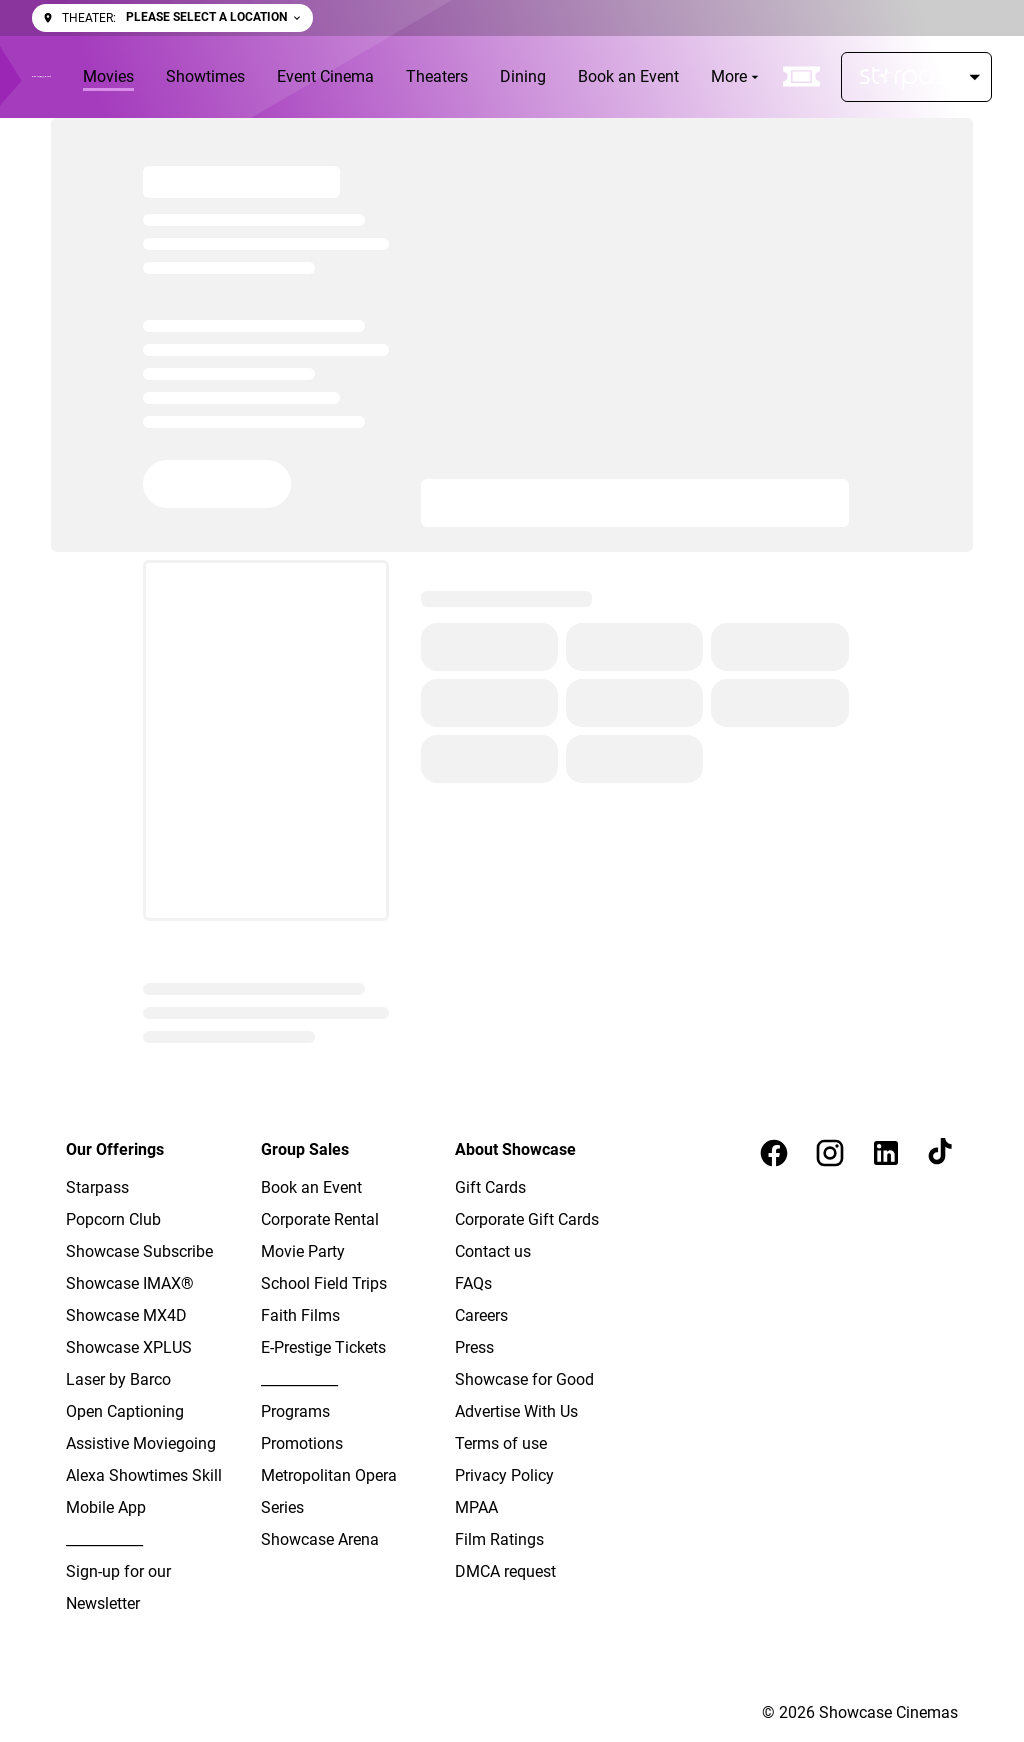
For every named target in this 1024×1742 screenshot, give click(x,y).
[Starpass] (916, 77)
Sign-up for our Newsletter (118, 1587)
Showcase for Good (524, 1379)
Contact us (493, 1251)
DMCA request (505, 1571)
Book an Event (311, 1187)
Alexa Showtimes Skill (144, 1475)
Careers (481, 1315)
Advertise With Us (516, 1411)
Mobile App (106, 1507)
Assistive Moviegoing (141, 1443)
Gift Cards (490, 1187)
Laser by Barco (118, 1379)
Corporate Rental (320, 1219)
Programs (295, 1411)
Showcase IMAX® (130, 1283)
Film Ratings (499, 1539)
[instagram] (830, 1153)
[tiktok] (942, 1153)
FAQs (473, 1283)
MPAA (476, 1507)
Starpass (97, 1187)
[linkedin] (886, 1153)
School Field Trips (324, 1283)
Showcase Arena (320, 1539)
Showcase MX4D (126, 1315)
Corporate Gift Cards (527, 1219)
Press (474, 1347)
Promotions (302, 1443)
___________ (104, 1539)
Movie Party (303, 1251)
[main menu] (423, 77)
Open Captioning (125, 1411)
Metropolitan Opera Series (329, 1491)
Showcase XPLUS (129, 1347)
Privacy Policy (504, 1475)
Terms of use (501, 1443)
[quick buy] (802, 77)
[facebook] (774, 1153)
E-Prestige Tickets (323, 1347)
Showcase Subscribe (139, 1251)
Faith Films (300, 1315)
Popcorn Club (113, 1219)
